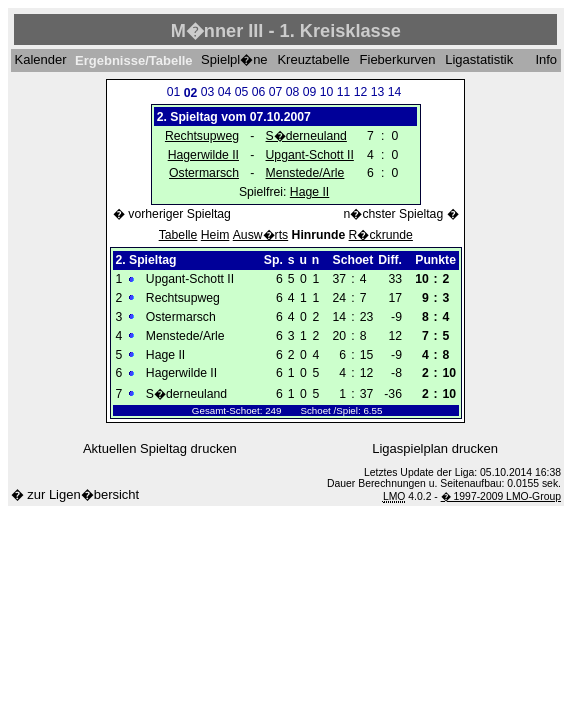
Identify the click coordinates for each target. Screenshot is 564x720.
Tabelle (178, 235)
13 (378, 92)
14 (395, 92)
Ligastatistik (479, 60)
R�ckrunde (381, 235)
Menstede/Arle (305, 173)
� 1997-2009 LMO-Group (501, 496)
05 (242, 92)
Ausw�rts (260, 235)
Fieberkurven (398, 60)
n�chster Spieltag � (401, 214)
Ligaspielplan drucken (435, 448)
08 (293, 92)
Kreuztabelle (313, 60)
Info (546, 60)
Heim (215, 235)
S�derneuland (306, 136)
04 (225, 92)
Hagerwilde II (203, 155)
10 (327, 92)
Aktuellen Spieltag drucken (160, 448)
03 (208, 92)
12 (361, 92)
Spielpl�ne (234, 60)
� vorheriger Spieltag (172, 214)
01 (174, 92)
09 (310, 92)
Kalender (40, 60)
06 (259, 92)
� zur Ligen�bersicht (75, 494)
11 (344, 92)
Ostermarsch (204, 173)
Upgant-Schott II (310, 155)
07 (276, 92)
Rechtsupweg (202, 136)
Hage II (309, 192)
